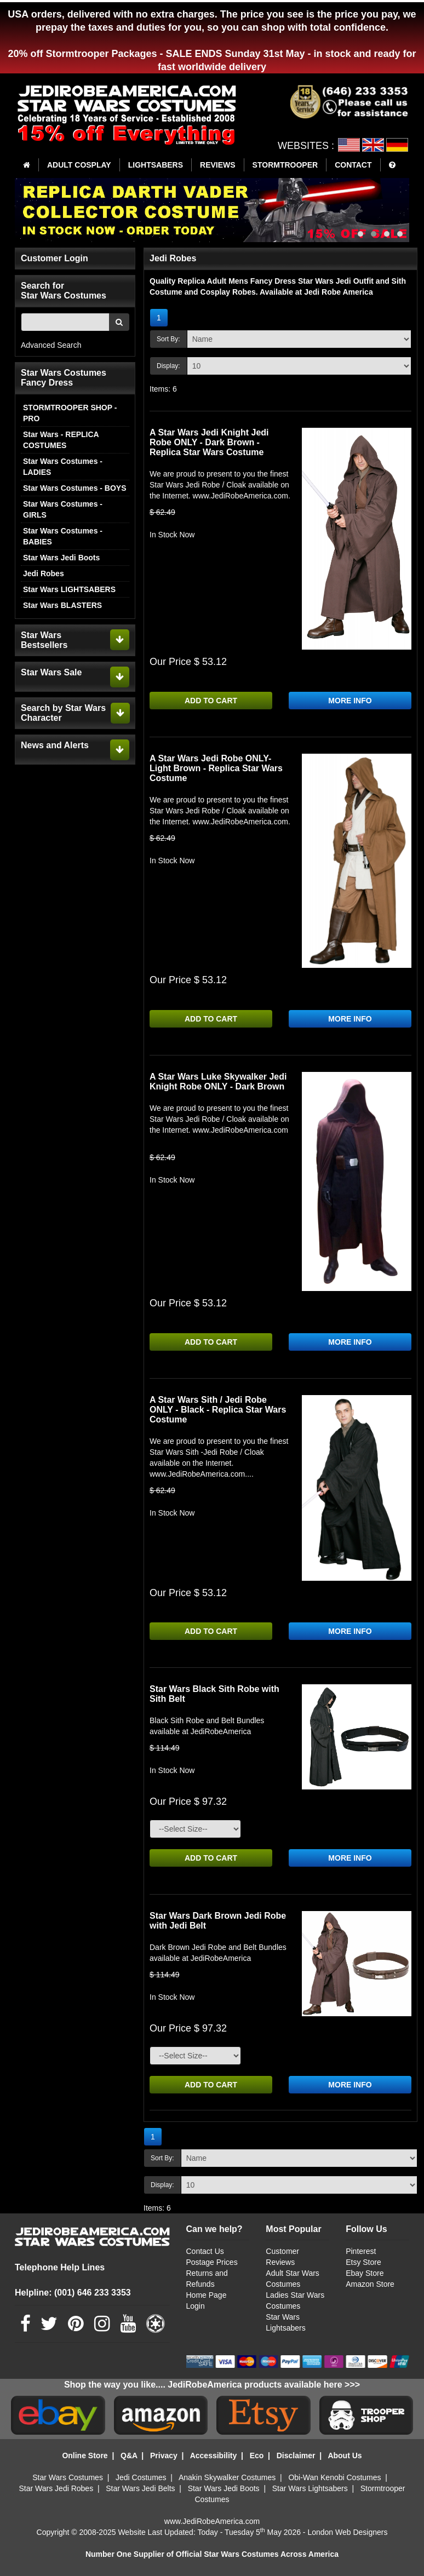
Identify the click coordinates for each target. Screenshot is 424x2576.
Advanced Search (51, 345)
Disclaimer (296, 2455)
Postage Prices (212, 2262)
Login (195, 2306)
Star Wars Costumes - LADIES (62, 467)
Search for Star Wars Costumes (63, 290)
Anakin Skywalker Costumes (227, 2477)
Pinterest (361, 2251)
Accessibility (213, 2455)
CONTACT (353, 164)
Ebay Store (364, 2273)
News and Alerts (55, 745)
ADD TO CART (211, 700)
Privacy (163, 2455)
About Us (345, 2455)
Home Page (206, 2295)
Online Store (84, 2455)
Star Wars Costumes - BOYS (75, 488)
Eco (257, 2455)
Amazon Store (370, 2284)
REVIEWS (218, 164)
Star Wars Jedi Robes (56, 2488)
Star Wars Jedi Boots (61, 557)
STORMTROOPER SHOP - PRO (70, 413)
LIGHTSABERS (155, 164)
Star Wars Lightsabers (310, 2488)
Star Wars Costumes (67, 2477)
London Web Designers (347, 2532)
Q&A (129, 2455)
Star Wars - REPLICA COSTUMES (61, 440)
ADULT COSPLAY (79, 164)
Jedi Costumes (141, 2477)
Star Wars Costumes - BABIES (62, 536)
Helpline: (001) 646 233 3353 (73, 2292)
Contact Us (205, 2251)
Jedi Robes (43, 573)
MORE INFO (349, 700)
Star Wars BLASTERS (62, 605)
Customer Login (54, 258)
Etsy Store (363, 2262)
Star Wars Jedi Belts (140, 2488)
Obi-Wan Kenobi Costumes (334, 2477)
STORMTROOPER (285, 164)
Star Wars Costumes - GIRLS (62, 509)
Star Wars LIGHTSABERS (69, 589)
